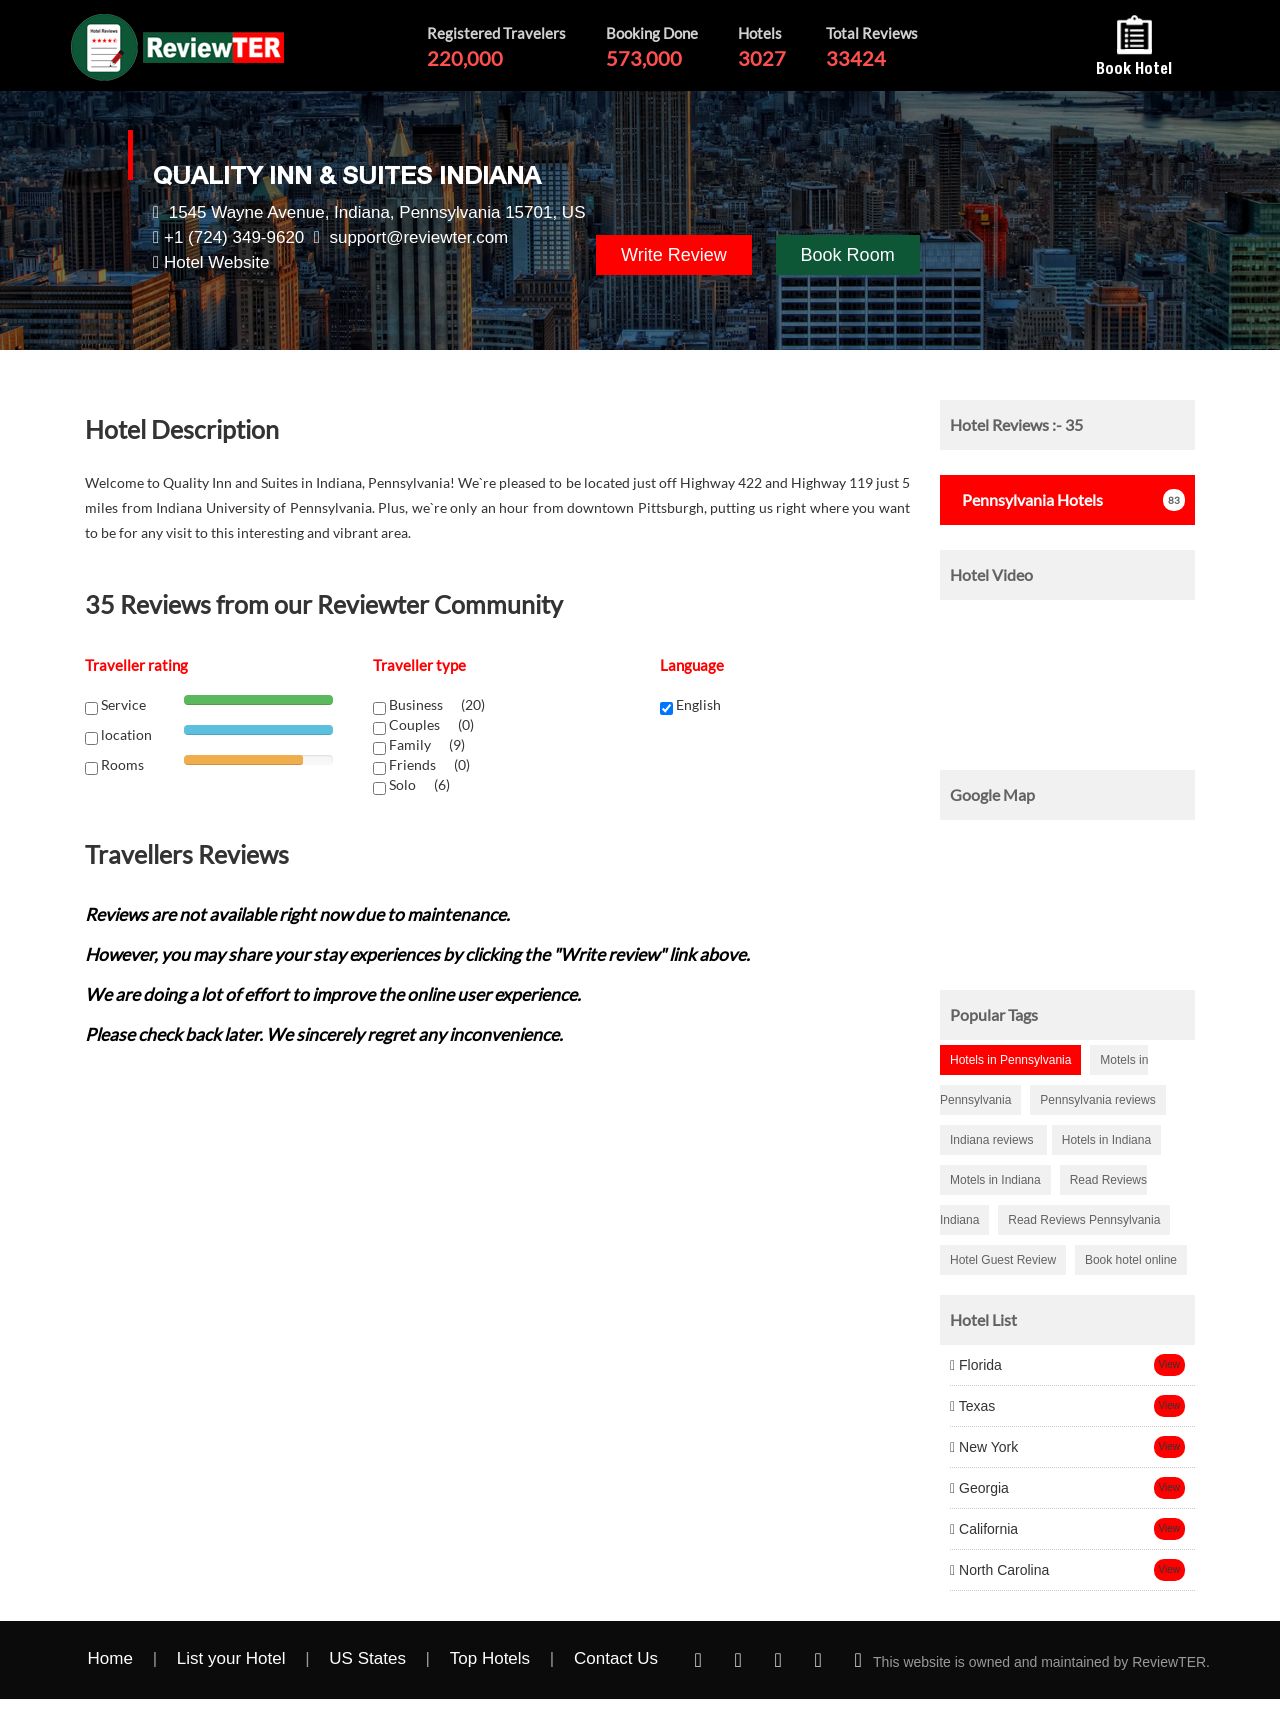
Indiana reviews (993, 1140)
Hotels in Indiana (1106, 1140)
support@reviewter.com (418, 237)
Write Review (674, 255)
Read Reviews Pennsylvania (1084, 1220)
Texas (972, 1406)
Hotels (1026, 499)
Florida (976, 1365)
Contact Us (616, 1658)
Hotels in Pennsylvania (1010, 1060)
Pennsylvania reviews (1097, 1100)
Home (110, 1658)
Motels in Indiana (995, 1180)
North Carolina (999, 1570)
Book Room (848, 255)
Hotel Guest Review (1003, 1260)
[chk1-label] (379, 708)
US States (367, 1658)
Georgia (979, 1488)
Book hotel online (1131, 1260)
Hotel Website (217, 262)
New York (984, 1447)
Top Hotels (490, 1658)
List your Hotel (231, 1658)
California (984, 1529)
